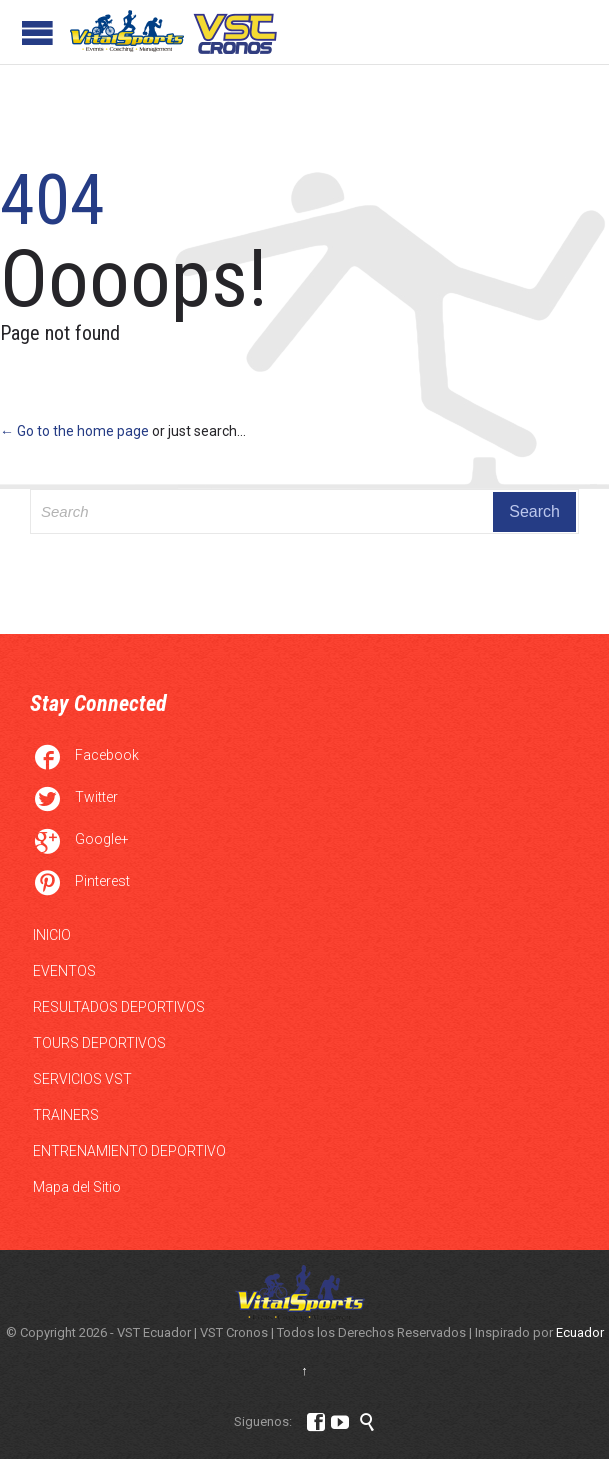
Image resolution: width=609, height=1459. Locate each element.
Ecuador (580, 1332)
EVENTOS (64, 971)
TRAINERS (66, 1115)
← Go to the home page (74, 431)
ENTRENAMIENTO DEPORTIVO (129, 1151)
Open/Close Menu (37, 32)
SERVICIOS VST (82, 1079)
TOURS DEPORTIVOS (99, 1043)
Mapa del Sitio (77, 1187)
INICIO (52, 935)
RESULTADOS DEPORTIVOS (119, 1007)
